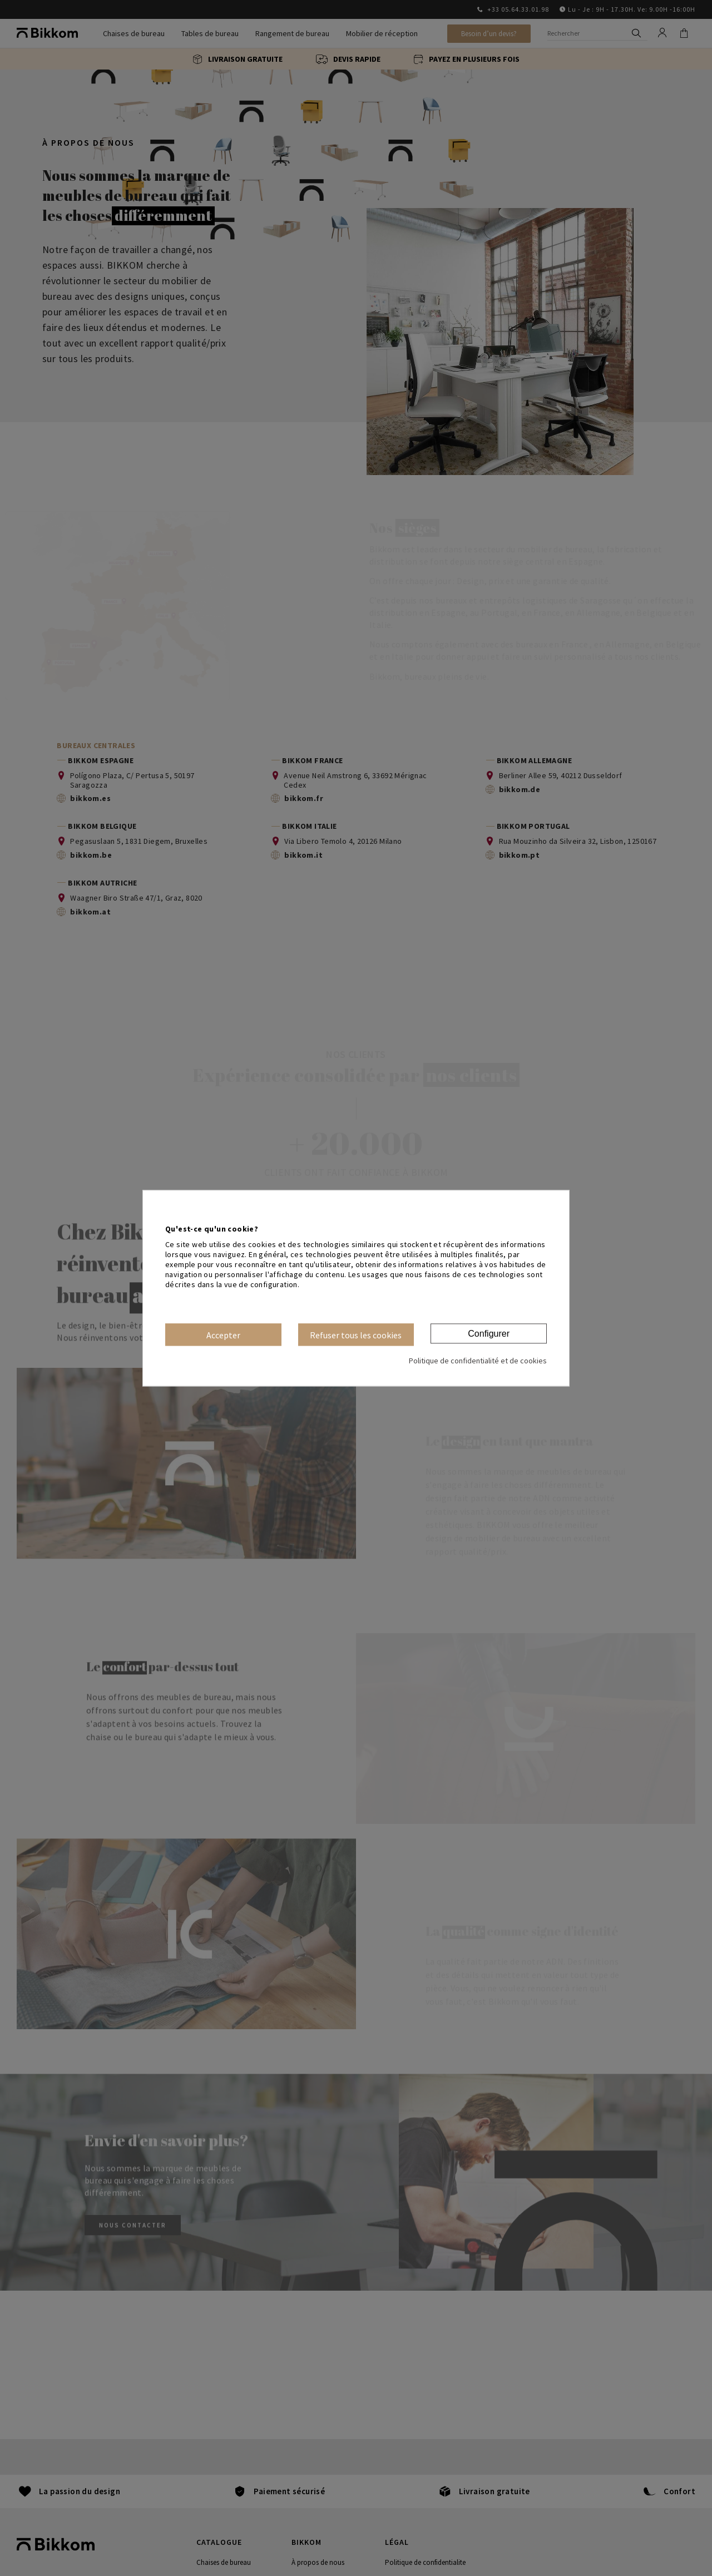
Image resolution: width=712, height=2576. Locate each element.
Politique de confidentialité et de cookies (478, 1361)
